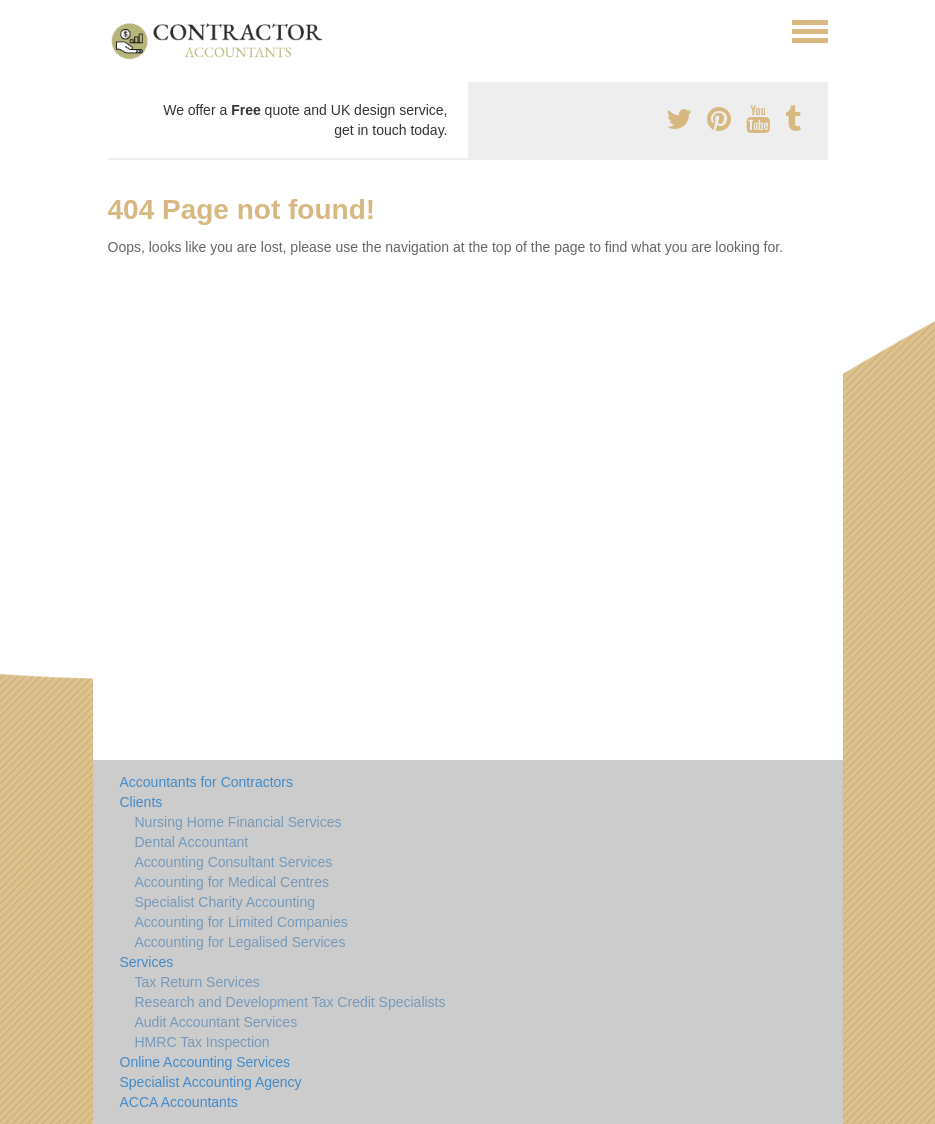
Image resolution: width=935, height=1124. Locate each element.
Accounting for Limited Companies (241, 922)
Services (147, 962)
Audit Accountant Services (216, 1022)
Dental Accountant (192, 842)
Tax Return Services (197, 982)
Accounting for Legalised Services (240, 942)
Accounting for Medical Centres (232, 882)
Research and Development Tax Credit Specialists (290, 1002)
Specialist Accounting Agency (211, 1082)
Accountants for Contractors (207, 782)
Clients (141, 802)
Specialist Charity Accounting (225, 902)
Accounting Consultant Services (234, 862)
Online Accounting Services (205, 1062)
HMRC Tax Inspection (202, 1042)
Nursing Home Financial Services (238, 822)
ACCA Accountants (179, 1102)
